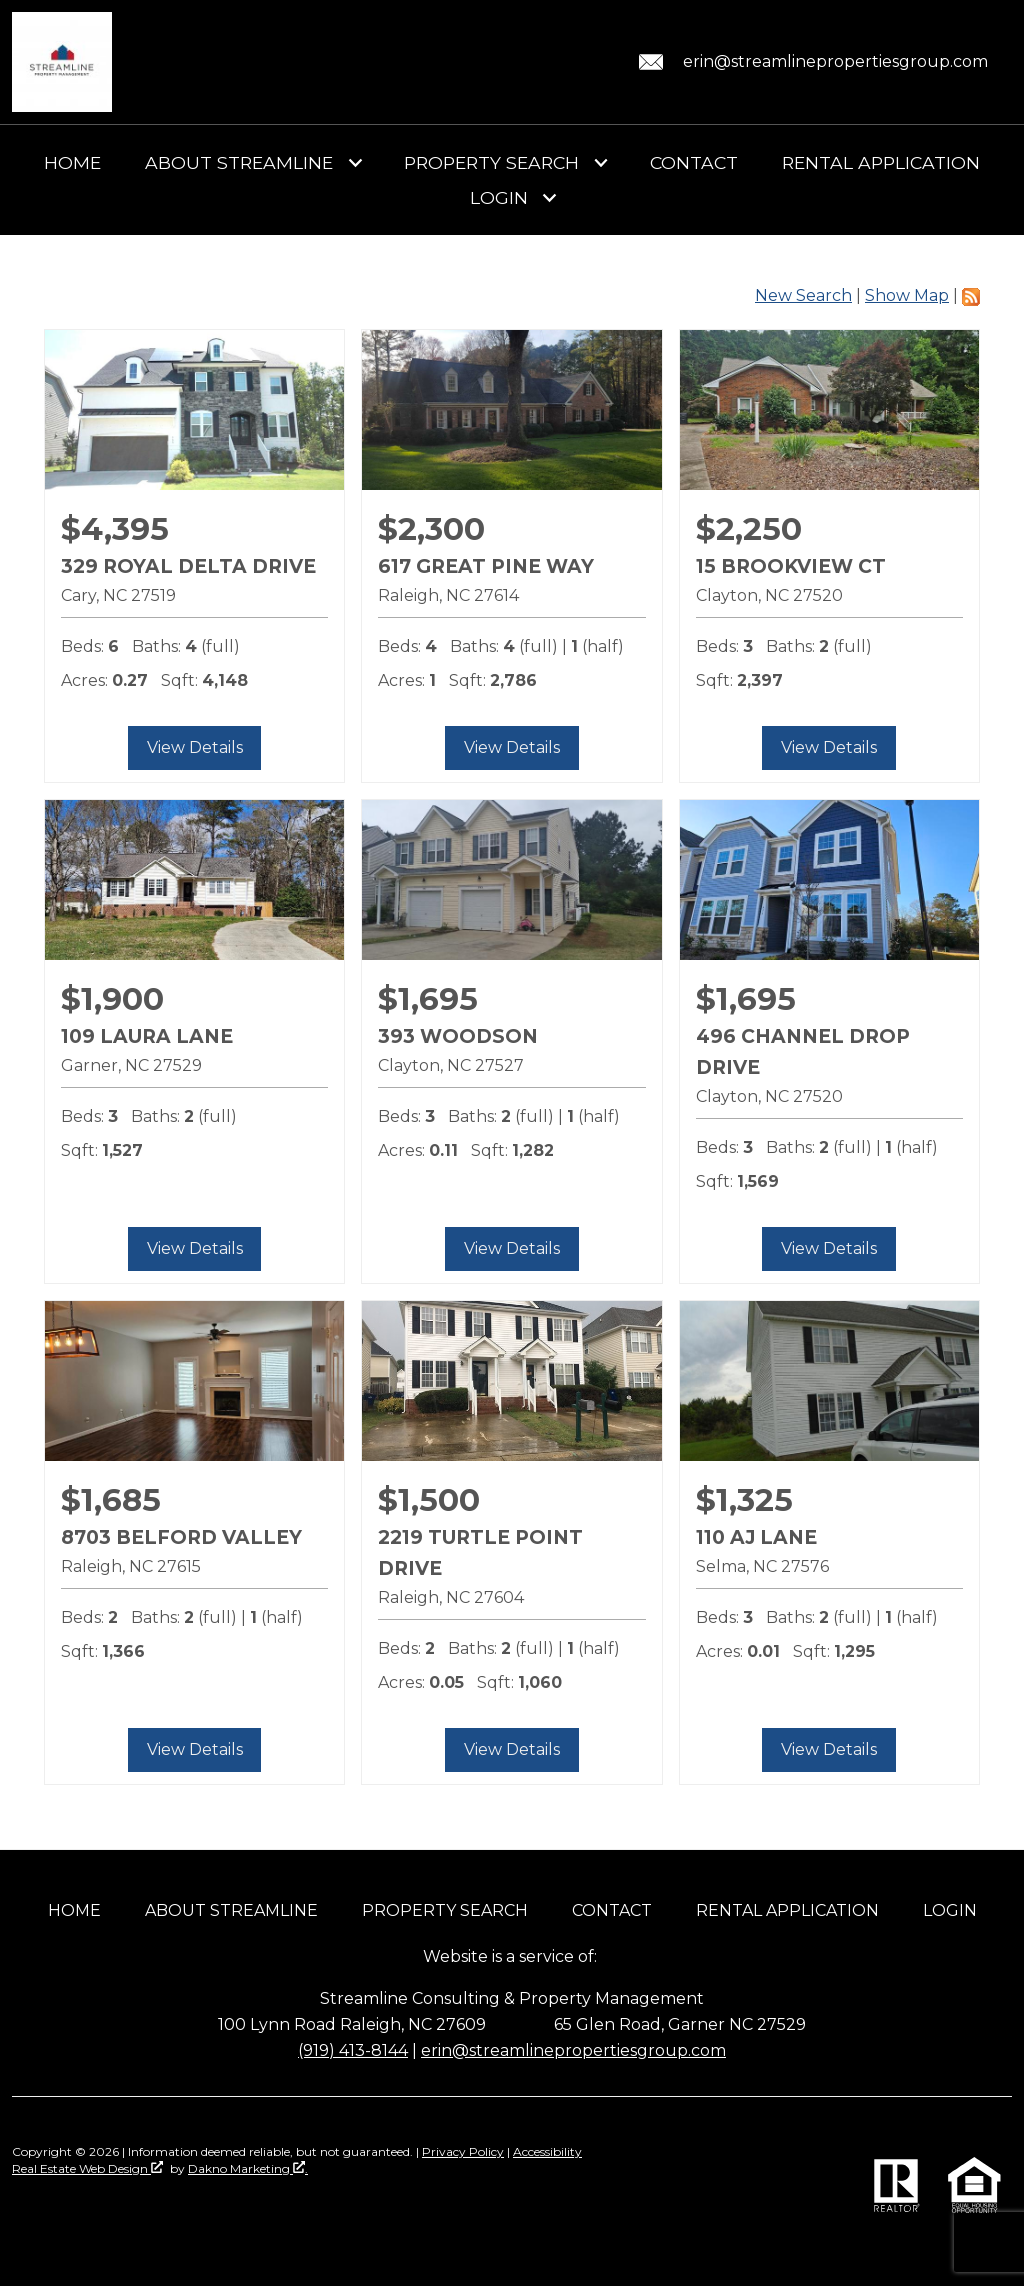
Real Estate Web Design (87, 2168)
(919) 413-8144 (353, 2050)
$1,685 (111, 1500)
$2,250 (749, 529)
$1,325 (744, 1500)
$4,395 (115, 529)
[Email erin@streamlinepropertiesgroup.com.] (810, 62)
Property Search (445, 1910)
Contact (694, 163)
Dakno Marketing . (248, 2168)
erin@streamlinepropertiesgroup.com (573, 2050)
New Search (803, 295)
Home (72, 163)
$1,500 (429, 1500)
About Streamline (231, 1910)
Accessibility (547, 2151)
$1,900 (112, 999)
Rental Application (881, 163)
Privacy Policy (463, 2151)
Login (950, 1910)
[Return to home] (62, 62)
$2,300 (431, 529)
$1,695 (428, 999)
